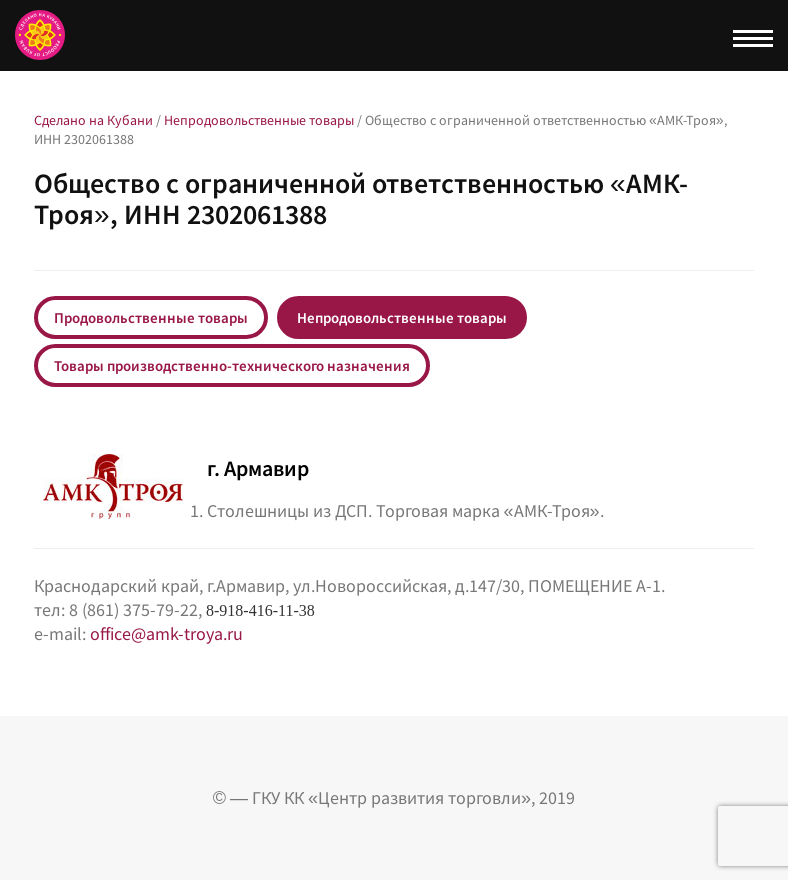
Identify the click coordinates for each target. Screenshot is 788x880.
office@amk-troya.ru (166, 633)
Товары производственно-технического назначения (232, 365)
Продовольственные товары (151, 317)
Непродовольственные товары (402, 317)
